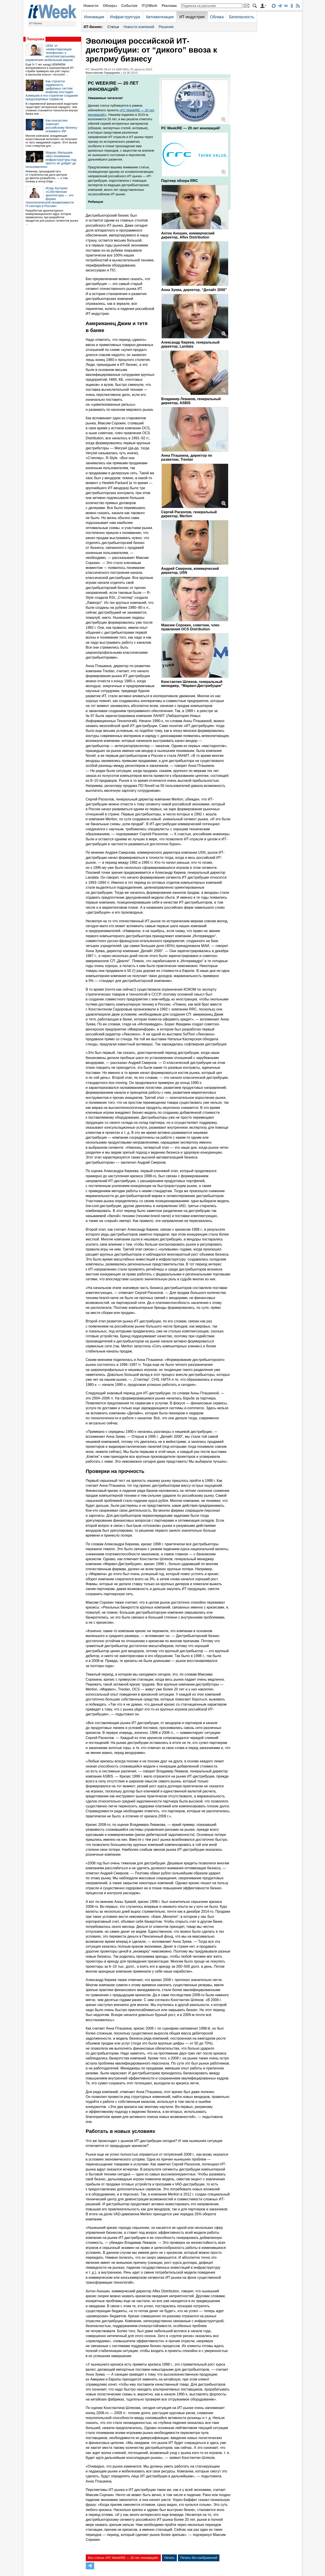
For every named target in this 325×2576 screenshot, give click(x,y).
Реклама (169, 6)
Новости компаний (138, 27)
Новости (91, 6)
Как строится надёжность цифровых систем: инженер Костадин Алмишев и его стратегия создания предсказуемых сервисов (52, 90)
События (129, 6)
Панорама (35, 39)
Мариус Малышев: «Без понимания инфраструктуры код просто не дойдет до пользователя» (51, 160)
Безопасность (241, 17)
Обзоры (110, 6)
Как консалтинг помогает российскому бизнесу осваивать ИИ (62, 126)
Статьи (113, 27)
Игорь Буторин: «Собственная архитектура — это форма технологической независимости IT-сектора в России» (50, 197)
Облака (217, 17)
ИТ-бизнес (35, 23)
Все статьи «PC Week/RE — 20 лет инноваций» (123, 2558)
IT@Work (149, 6)
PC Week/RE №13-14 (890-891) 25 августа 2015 (119, 69)
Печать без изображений (198, 2558)
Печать (169, 2558)
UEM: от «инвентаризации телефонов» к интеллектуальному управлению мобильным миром (50, 53)
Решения (166, 27)
